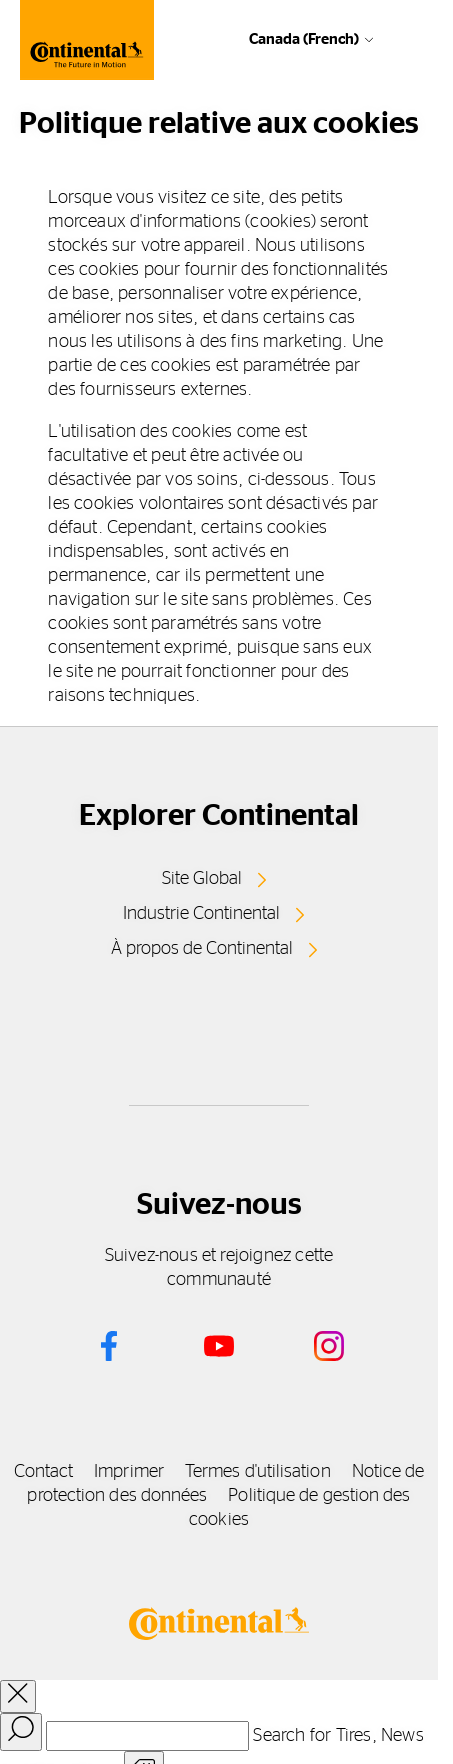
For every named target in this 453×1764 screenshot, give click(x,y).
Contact (44, 1472)
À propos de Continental (202, 949)
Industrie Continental (201, 914)
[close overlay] (18, 1696)
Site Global (202, 879)
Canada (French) (304, 39)
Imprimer (129, 1472)
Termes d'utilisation (258, 1472)
